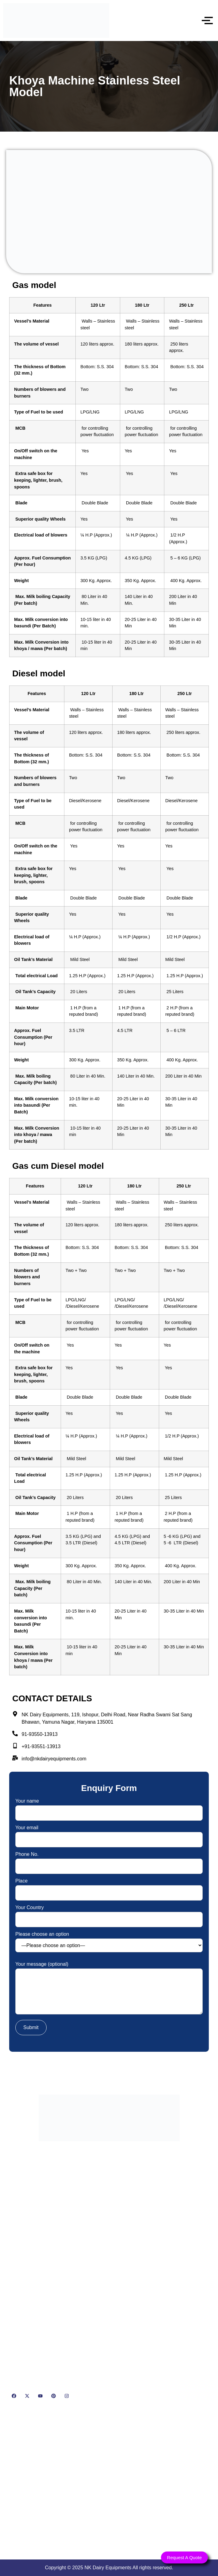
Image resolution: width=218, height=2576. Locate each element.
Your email (109, 1833)
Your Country (109, 1913)
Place (109, 1887)
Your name (109, 1807)
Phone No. (109, 1860)
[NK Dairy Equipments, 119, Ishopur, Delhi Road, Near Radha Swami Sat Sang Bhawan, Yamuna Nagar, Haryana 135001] (109, 2481)
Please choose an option (109, 1942)
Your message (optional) (109, 1988)
